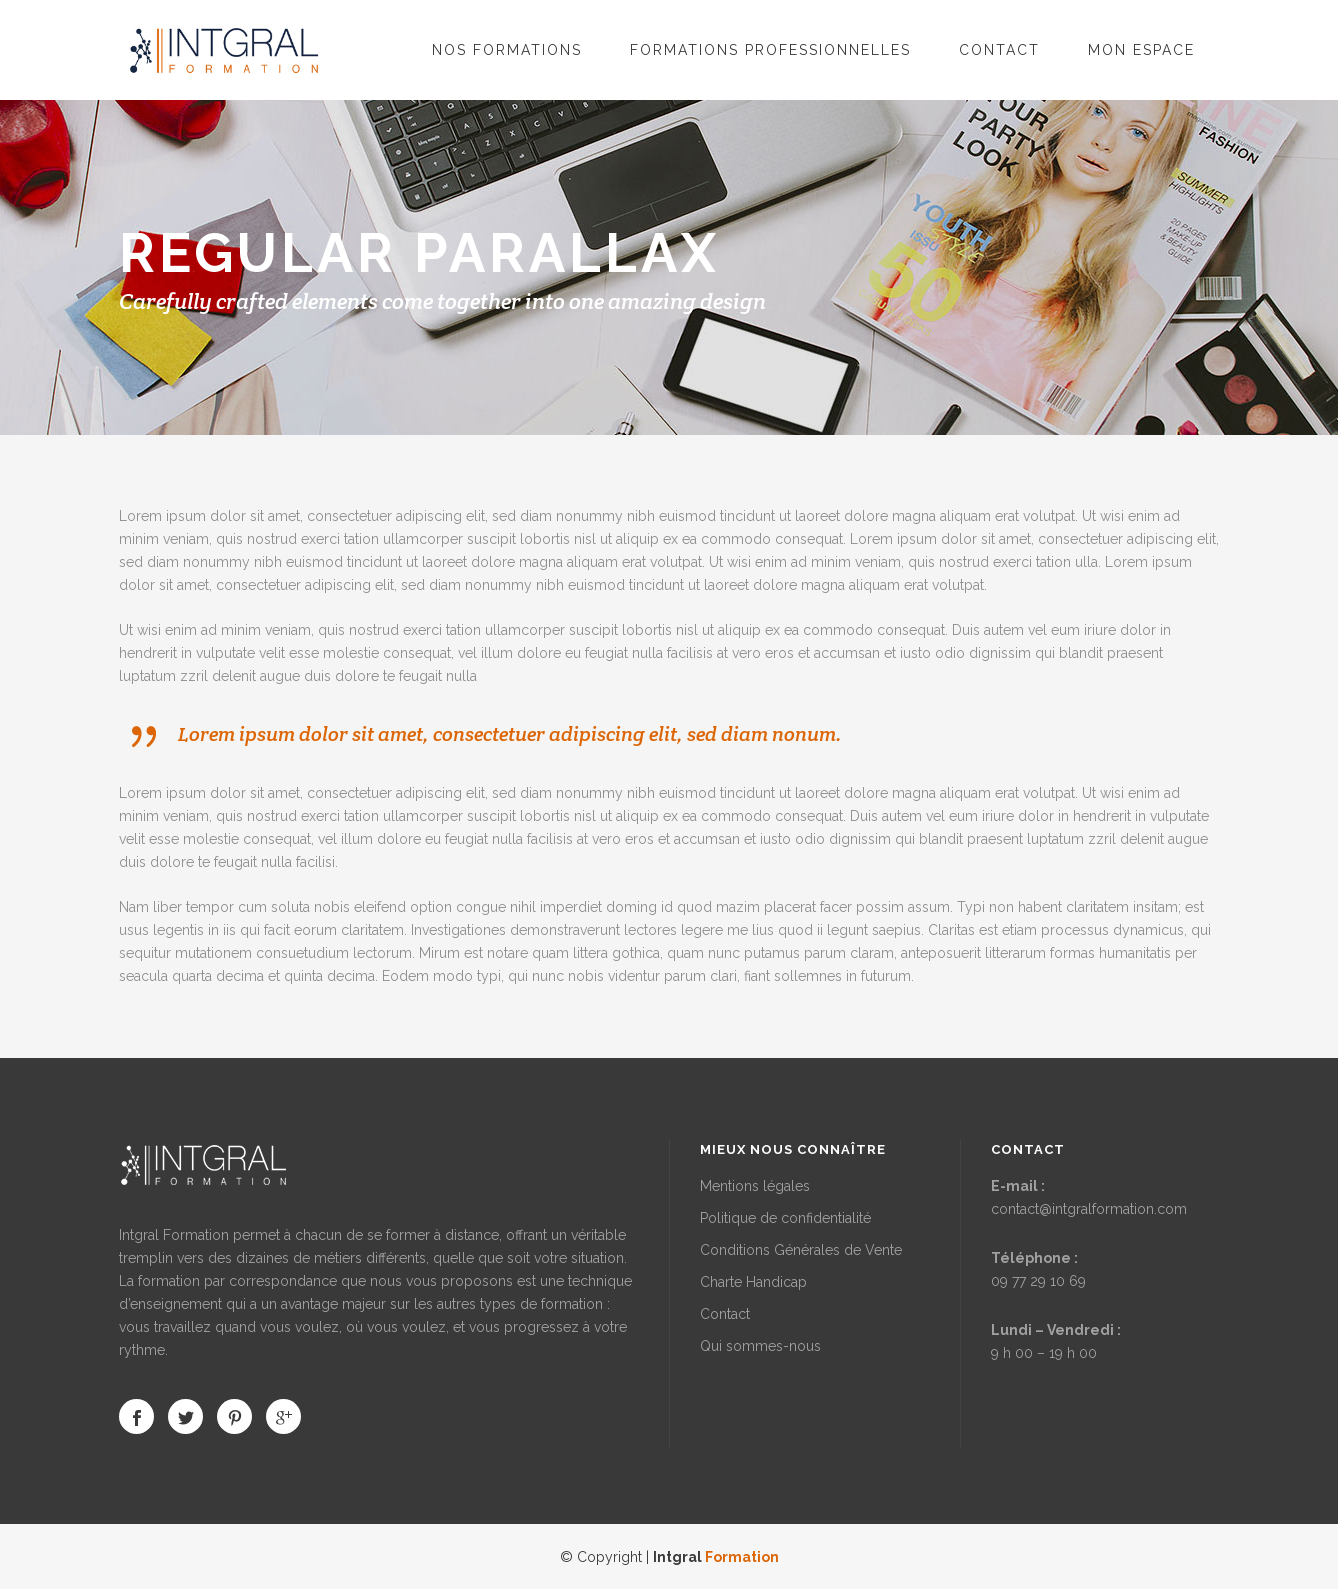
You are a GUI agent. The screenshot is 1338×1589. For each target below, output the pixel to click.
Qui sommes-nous (760, 1346)
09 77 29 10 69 (1038, 1281)
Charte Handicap (753, 1282)
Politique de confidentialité (785, 1218)
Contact (725, 1314)
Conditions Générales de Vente (801, 1250)
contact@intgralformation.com (1089, 1209)
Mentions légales (755, 1186)
